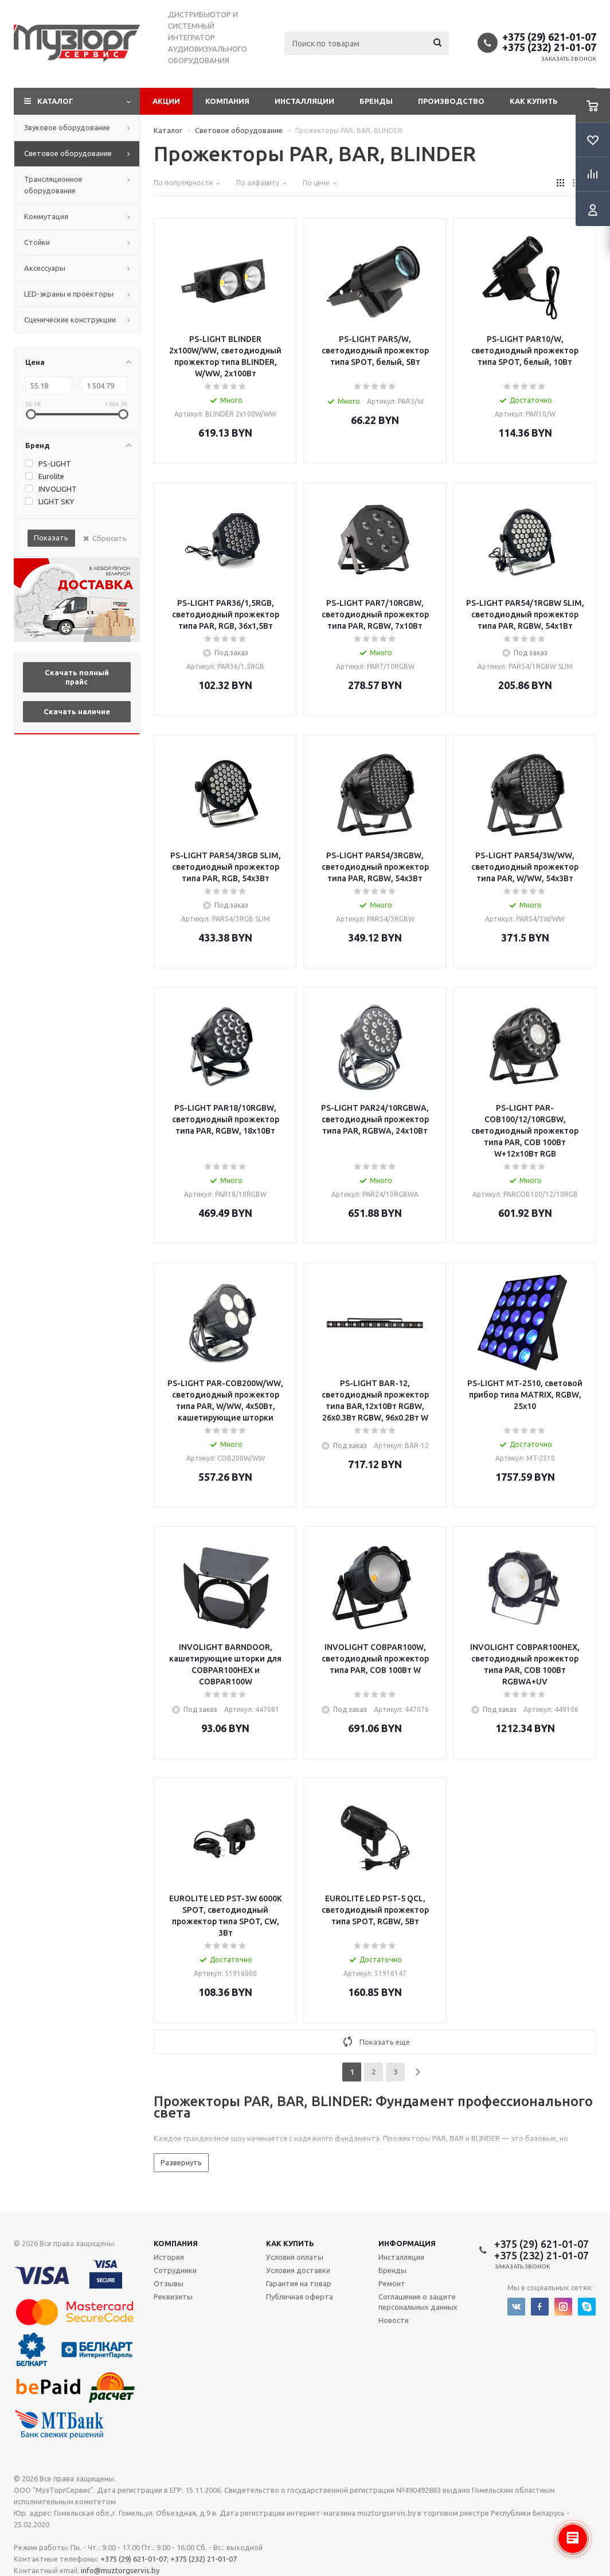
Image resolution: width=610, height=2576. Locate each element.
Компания (227, 101)
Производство (451, 101)
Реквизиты (173, 2297)
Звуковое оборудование (67, 127)
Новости (393, 2320)
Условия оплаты (294, 2257)
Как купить (534, 101)
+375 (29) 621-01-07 (549, 37)
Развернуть (181, 2162)
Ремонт (391, 2283)
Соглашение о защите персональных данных (418, 2302)
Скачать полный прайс (77, 677)
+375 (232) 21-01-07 (549, 47)
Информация (407, 2243)
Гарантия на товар (298, 2283)
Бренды (376, 101)
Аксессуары (44, 268)
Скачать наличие (77, 711)
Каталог (55, 101)
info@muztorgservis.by (120, 2570)
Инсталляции (304, 101)
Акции (166, 101)
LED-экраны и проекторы (69, 294)
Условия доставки (298, 2270)
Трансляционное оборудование (53, 184)
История (169, 2257)
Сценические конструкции (70, 320)
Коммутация (46, 216)
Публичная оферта (299, 2297)
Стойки (37, 242)
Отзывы (168, 2283)
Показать (51, 538)
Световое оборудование (68, 153)
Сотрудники (175, 2270)
